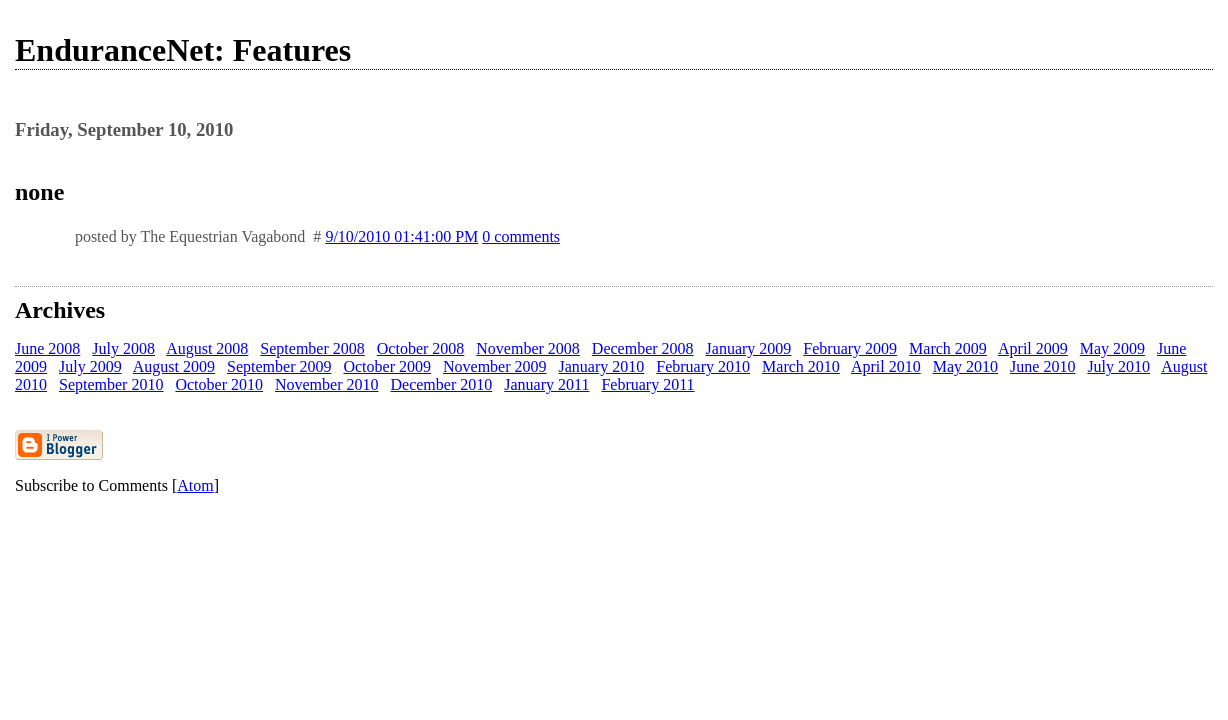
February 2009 (850, 348)
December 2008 (643, 348)
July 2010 (1118, 366)
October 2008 (421, 348)
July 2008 (123, 348)
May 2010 (965, 366)
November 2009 (495, 366)
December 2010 (441, 384)
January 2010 (602, 366)
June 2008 (47, 348)
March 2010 (801, 366)
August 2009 (174, 366)
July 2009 (90, 366)
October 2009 (387, 366)
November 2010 (327, 384)
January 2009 (749, 348)
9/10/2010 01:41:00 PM (401, 236)
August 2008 (207, 348)
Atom (195, 485)
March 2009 (948, 348)
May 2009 (1112, 348)
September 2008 (312, 348)
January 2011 (546, 384)
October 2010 (219, 384)
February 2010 (703, 366)
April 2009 (1033, 348)
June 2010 (1042, 366)
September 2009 (279, 366)
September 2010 (111, 384)
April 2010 (886, 366)
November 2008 (528, 348)
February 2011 (647, 384)
